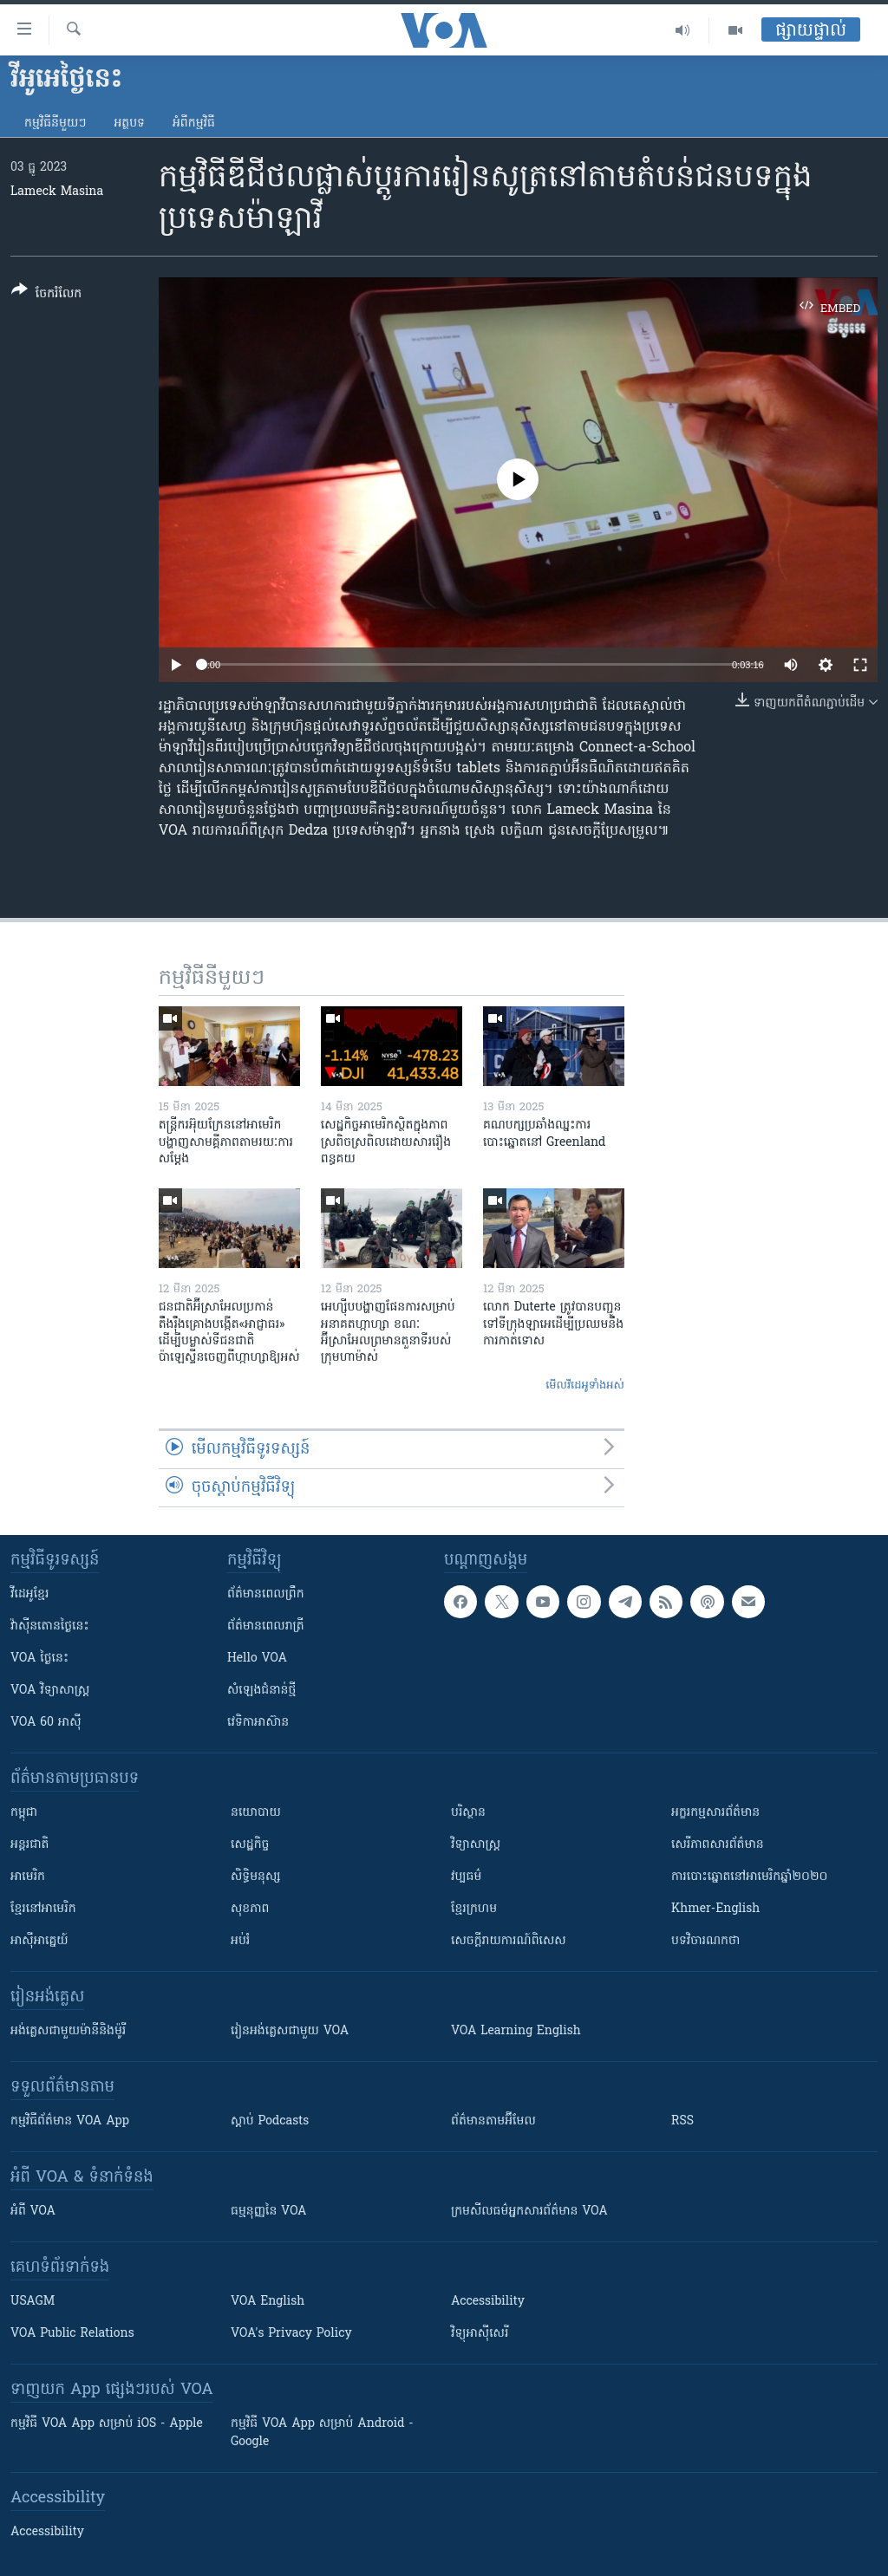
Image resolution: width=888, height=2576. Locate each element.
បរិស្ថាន (468, 1813)
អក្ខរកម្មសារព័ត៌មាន (715, 1813)
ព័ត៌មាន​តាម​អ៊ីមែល (493, 2121)
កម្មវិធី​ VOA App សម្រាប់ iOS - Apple (106, 2424)
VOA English (267, 2302)
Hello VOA (257, 1658)
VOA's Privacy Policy (291, 2334)
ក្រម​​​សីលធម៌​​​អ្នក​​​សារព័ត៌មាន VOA (529, 2211)
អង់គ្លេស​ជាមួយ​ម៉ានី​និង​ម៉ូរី (68, 2031)
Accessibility (488, 2302)
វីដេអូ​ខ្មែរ (29, 1594)
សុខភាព (250, 1909)
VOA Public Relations (72, 2334)
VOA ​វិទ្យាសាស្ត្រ (49, 1691)
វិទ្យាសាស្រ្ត (475, 1845)
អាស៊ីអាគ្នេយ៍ (39, 1941)
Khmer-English (715, 1909)
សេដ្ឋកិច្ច (250, 1845)
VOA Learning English (516, 2031)
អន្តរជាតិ (29, 1845)
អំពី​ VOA (33, 2211)
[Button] (46, 295)
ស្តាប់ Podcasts (270, 2121)
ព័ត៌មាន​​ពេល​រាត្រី (265, 1626)
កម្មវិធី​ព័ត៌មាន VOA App (69, 2121)
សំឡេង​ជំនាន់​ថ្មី (261, 1691)
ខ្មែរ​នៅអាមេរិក (43, 1909)
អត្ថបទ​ (129, 123)
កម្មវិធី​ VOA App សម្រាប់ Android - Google (322, 2433)
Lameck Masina (56, 192)
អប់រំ (240, 1941)
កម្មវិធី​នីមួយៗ (55, 123)
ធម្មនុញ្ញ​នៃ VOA (269, 2211)
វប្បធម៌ (466, 1877)
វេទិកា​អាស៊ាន (258, 1723)
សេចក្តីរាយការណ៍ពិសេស (508, 1941)
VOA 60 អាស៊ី (46, 1723)
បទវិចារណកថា (705, 1941)
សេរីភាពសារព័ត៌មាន (717, 1845)
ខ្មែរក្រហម (474, 1909)
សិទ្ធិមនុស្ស (256, 1877)
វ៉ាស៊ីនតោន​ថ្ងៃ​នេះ (49, 1626)
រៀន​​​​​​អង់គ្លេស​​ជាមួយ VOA (290, 2031)
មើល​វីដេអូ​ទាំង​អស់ (584, 1385)
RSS (682, 2121)
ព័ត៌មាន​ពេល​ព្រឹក (265, 1594)
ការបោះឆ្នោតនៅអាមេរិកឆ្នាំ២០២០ (749, 1877)
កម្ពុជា (23, 1813)
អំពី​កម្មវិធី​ (194, 123)
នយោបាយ (256, 1813)
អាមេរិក (27, 1877)
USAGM (32, 2302)
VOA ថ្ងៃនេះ (39, 1658)
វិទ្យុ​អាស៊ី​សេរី (479, 2334)
